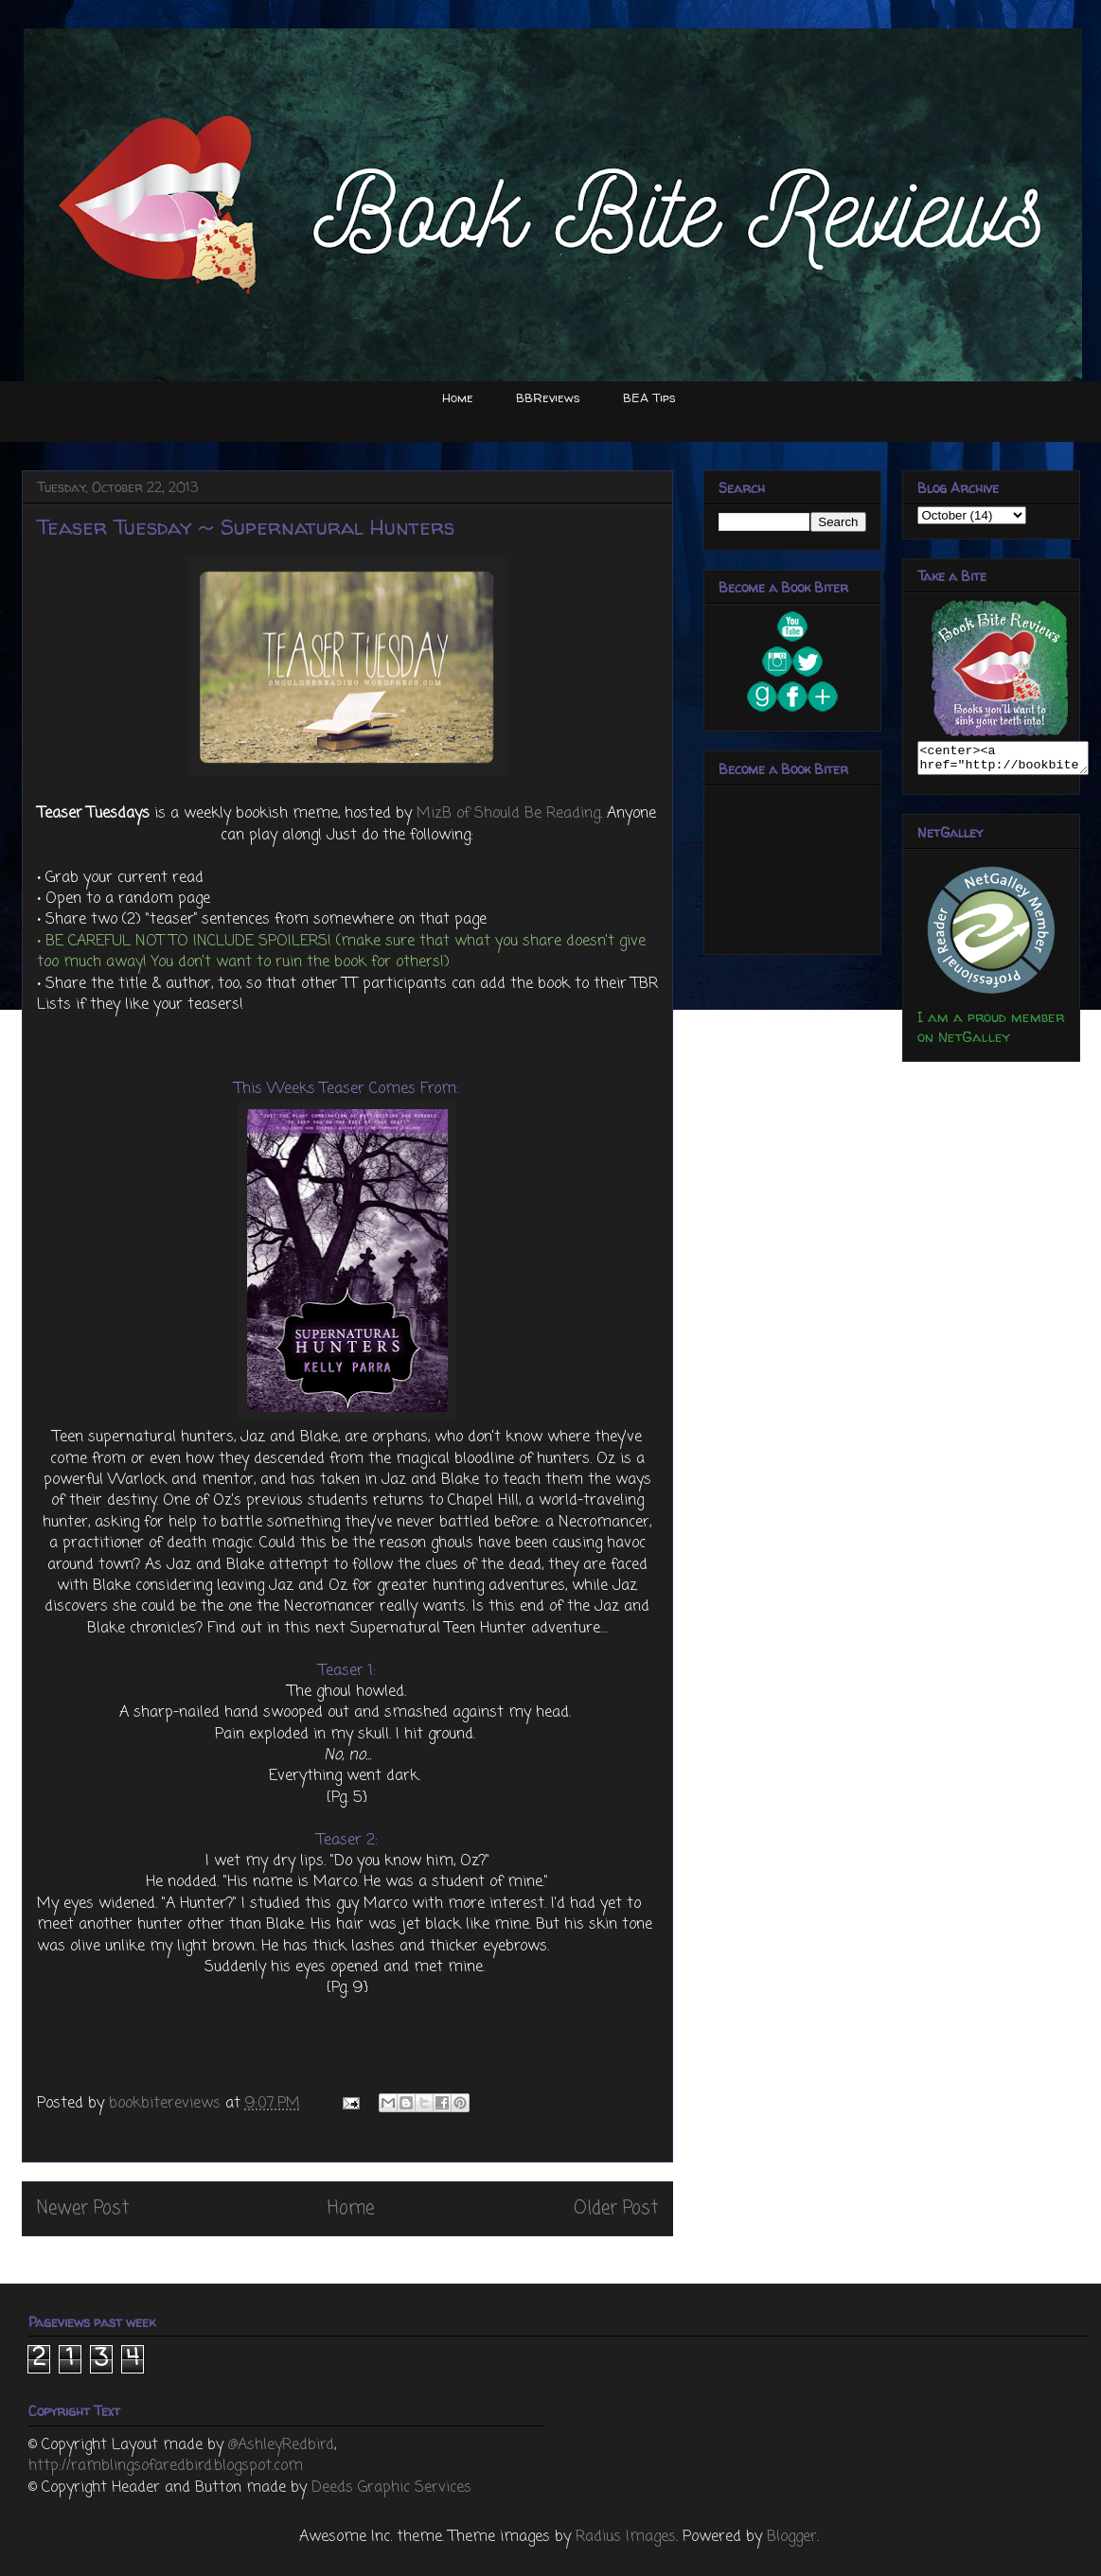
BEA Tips (649, 397)
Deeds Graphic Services (391, 2488)
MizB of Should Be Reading (508, 814)
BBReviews (548, 397)
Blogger (792, 2537)
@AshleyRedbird (281, 2445)
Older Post (616, 2208)
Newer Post (83, 2208)
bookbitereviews (167, 2103)
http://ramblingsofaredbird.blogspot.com (165, 2466)
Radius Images (626, 2537)
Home (457, 397)
